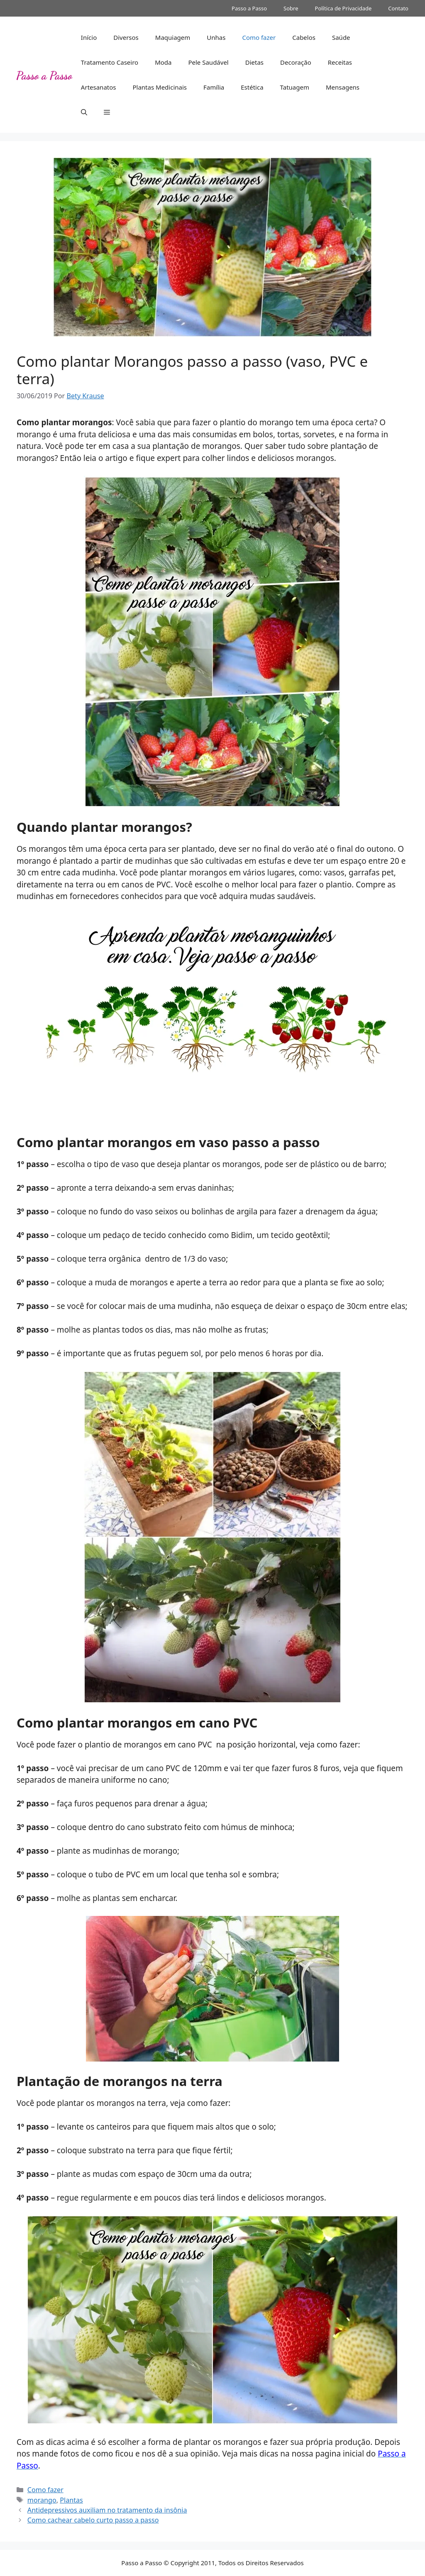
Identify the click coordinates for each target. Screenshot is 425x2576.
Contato (398, 8)
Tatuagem (294, 87)
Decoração (295, 62)
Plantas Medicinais (159, 87)
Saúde (341, 37)
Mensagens (342, 87)
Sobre (290, 8)
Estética (252, 87)
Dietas (254, 62)
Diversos (126, 37)
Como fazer (259, 37)
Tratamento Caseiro (109, 62)
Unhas (216, 37)
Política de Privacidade (343, 8)
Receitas (340, 62)
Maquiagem (173, 37)
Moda (163, 62)
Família (213, 87)
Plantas (71, 2500)
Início (89, 37)
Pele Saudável (208, 62)
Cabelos (303, 37)
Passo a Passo (249, 8)
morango (41, 2500)
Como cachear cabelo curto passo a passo (93, 2520)
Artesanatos (98, 87)
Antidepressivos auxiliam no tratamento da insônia (107, 2510)
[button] (84, 112)
